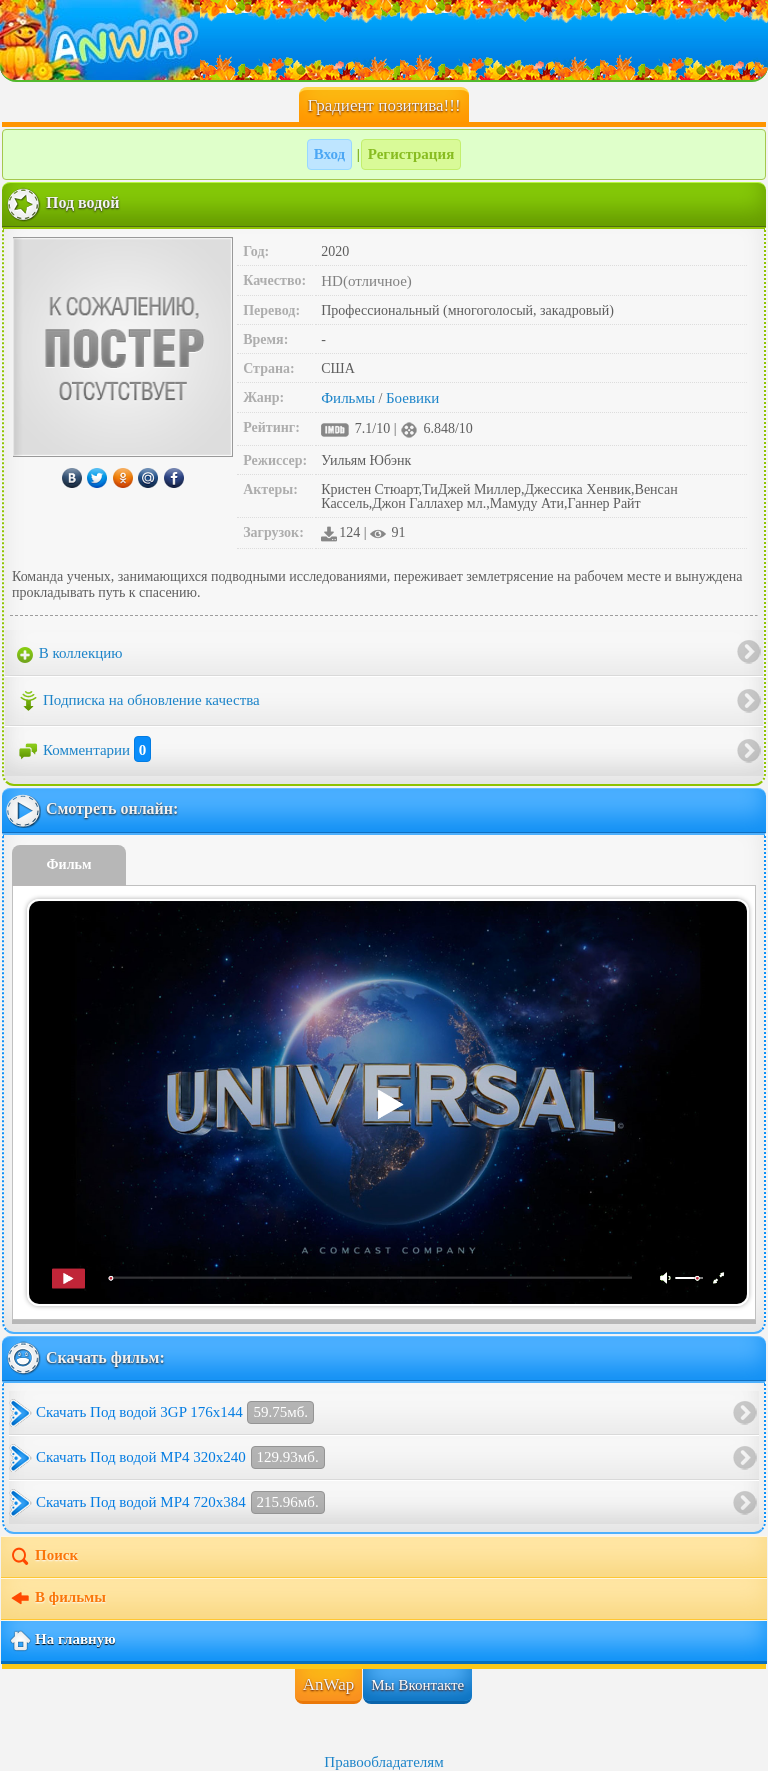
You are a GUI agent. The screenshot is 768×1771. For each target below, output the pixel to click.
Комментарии (84, 750)
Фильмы (348, 398)
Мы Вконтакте (417, 1685)
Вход (329, 154)
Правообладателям (383, 1762)
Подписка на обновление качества (138, 701)
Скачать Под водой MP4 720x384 (180, 1502)
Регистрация (411, 154)
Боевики (412, 398)
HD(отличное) (366, 281)
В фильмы (57, 1599)
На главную (62, 1641)
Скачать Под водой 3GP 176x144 (175, 1412)
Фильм (69, 864)
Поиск (43, 1557)
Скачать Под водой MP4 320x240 (180, 1457)
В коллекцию (70, 654)
